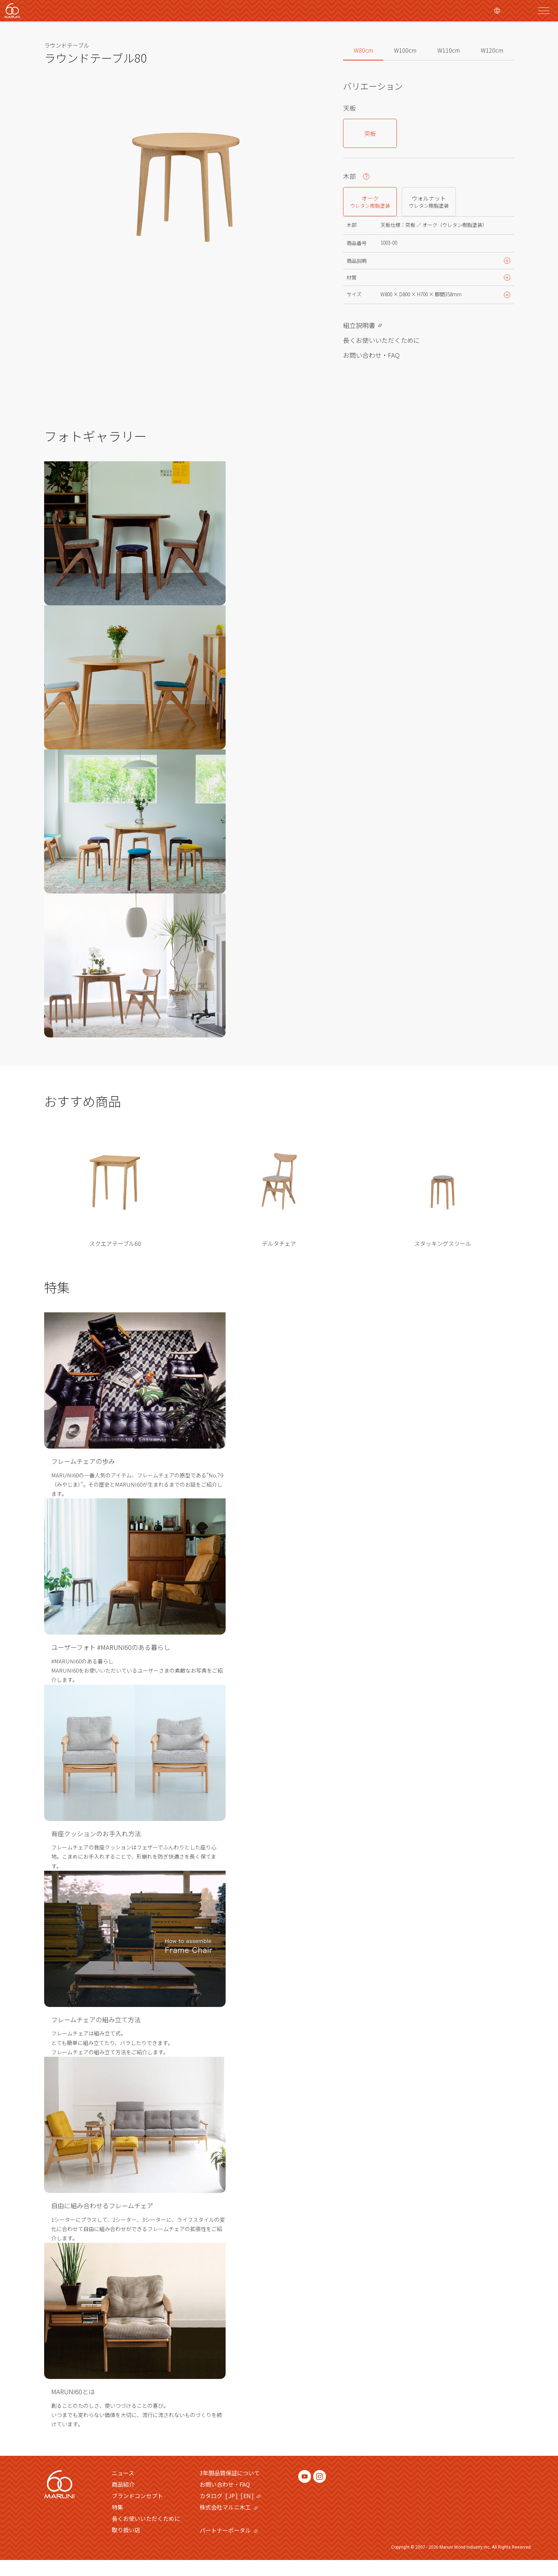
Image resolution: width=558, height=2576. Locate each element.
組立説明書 (359, 341)
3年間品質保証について (230, 2489)
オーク (370, 201)
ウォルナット (429, 201)
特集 (117, 2523)
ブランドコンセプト (137, 2511)
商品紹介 (123, 2500)
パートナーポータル (229, 2546)
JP (231, 2511)
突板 (370, 133)
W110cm (448, 50)
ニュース (123, 2489)
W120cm (492, 50)
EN (247, 2511)
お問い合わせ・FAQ (371, 371)
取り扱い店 (126, 2546)
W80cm (363, 50)
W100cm (405, 50)
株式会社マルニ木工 (229, 2523)
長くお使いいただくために (381, 356)
